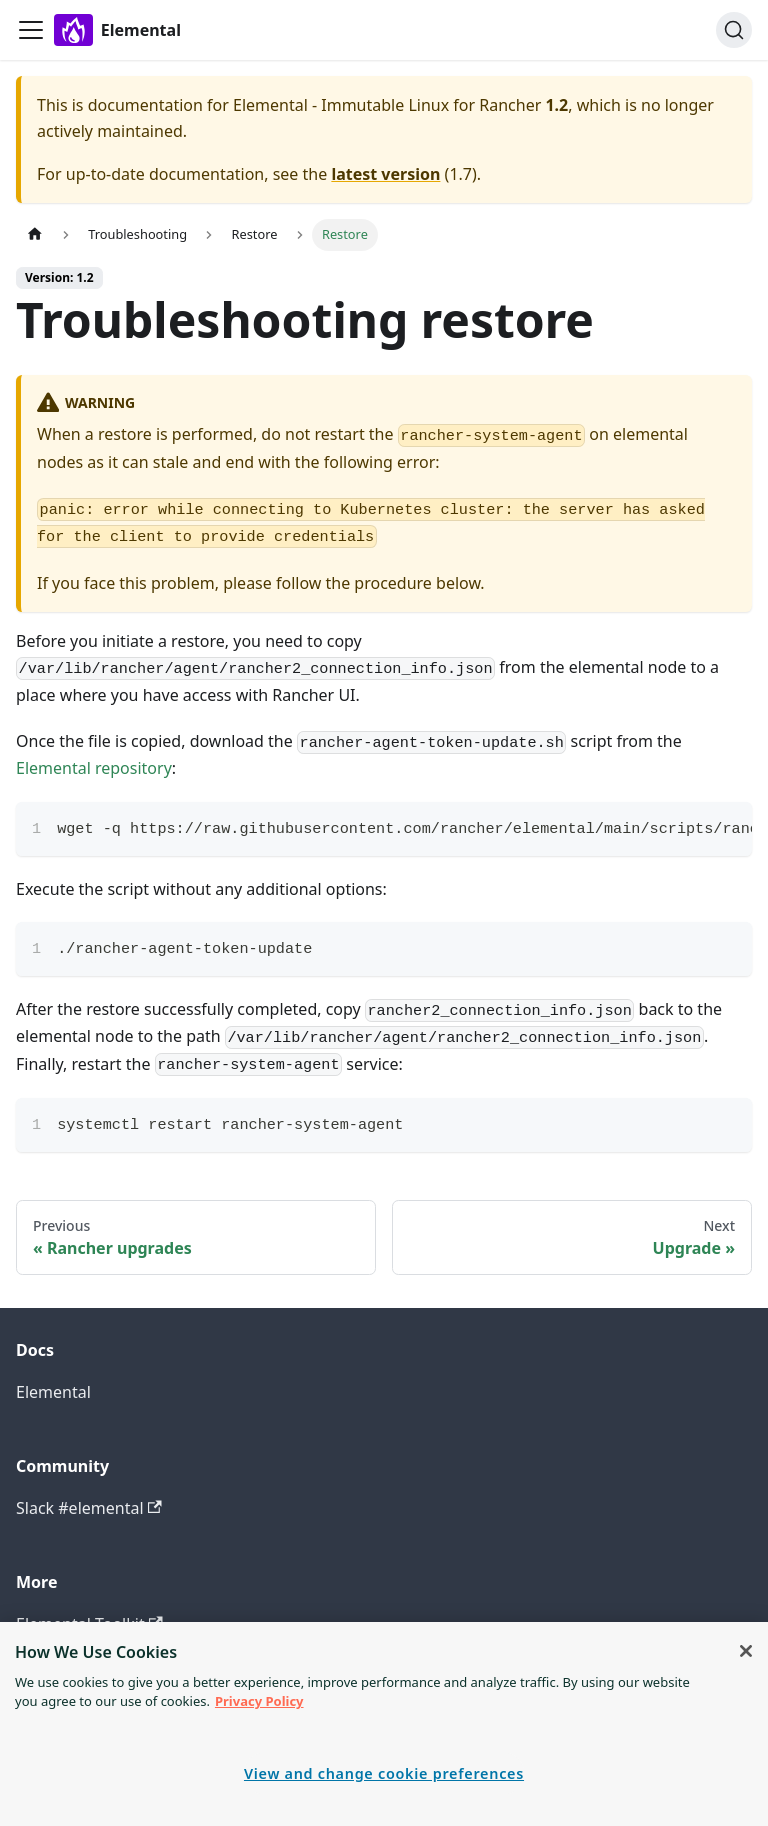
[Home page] (35, 234)
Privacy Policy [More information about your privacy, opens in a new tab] (259, 1701)
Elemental (53, 1392)
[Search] (734, 30)
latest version (385, 174)
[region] (384, 1724)
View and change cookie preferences (384, 1773)
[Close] (746, 1651)
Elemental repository (94, 768)
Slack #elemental (89, 1508)
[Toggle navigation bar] (31, 30)
